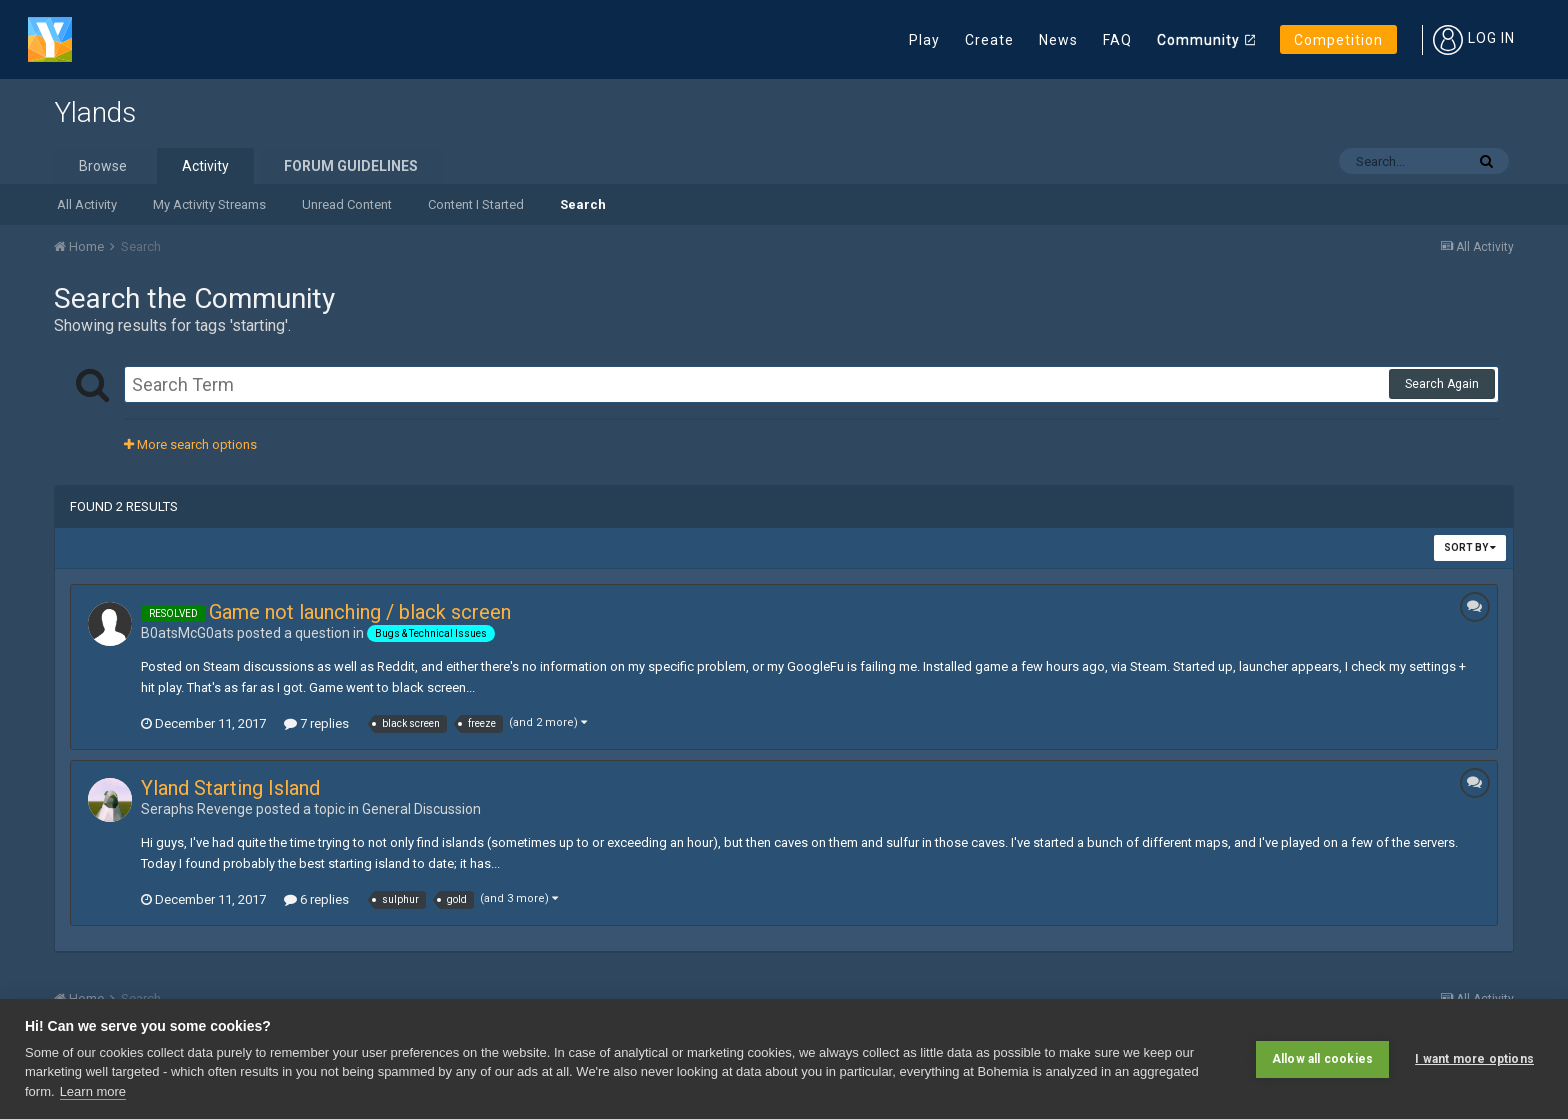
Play (924, 40)
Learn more (93, 1091)
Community (1198, 40)
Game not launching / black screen (360, 612)
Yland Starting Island (230, 788)
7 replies (316, 723)
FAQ (1117, 40)
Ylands (95, 112)
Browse (103, 166)
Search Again (1442, 384)
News (1058, 40)
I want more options (1474, 1059)
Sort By (1470, 547)
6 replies (316, 899)
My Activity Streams (209, 204)
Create (989, 40)
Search (583, 204)
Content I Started (476, 204)
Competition (1338, 40)
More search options (190, 444)
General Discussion (421, 809)
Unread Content (347, 204)
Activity (205, 166)
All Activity (87, 204)
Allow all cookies (1322, 1059)
